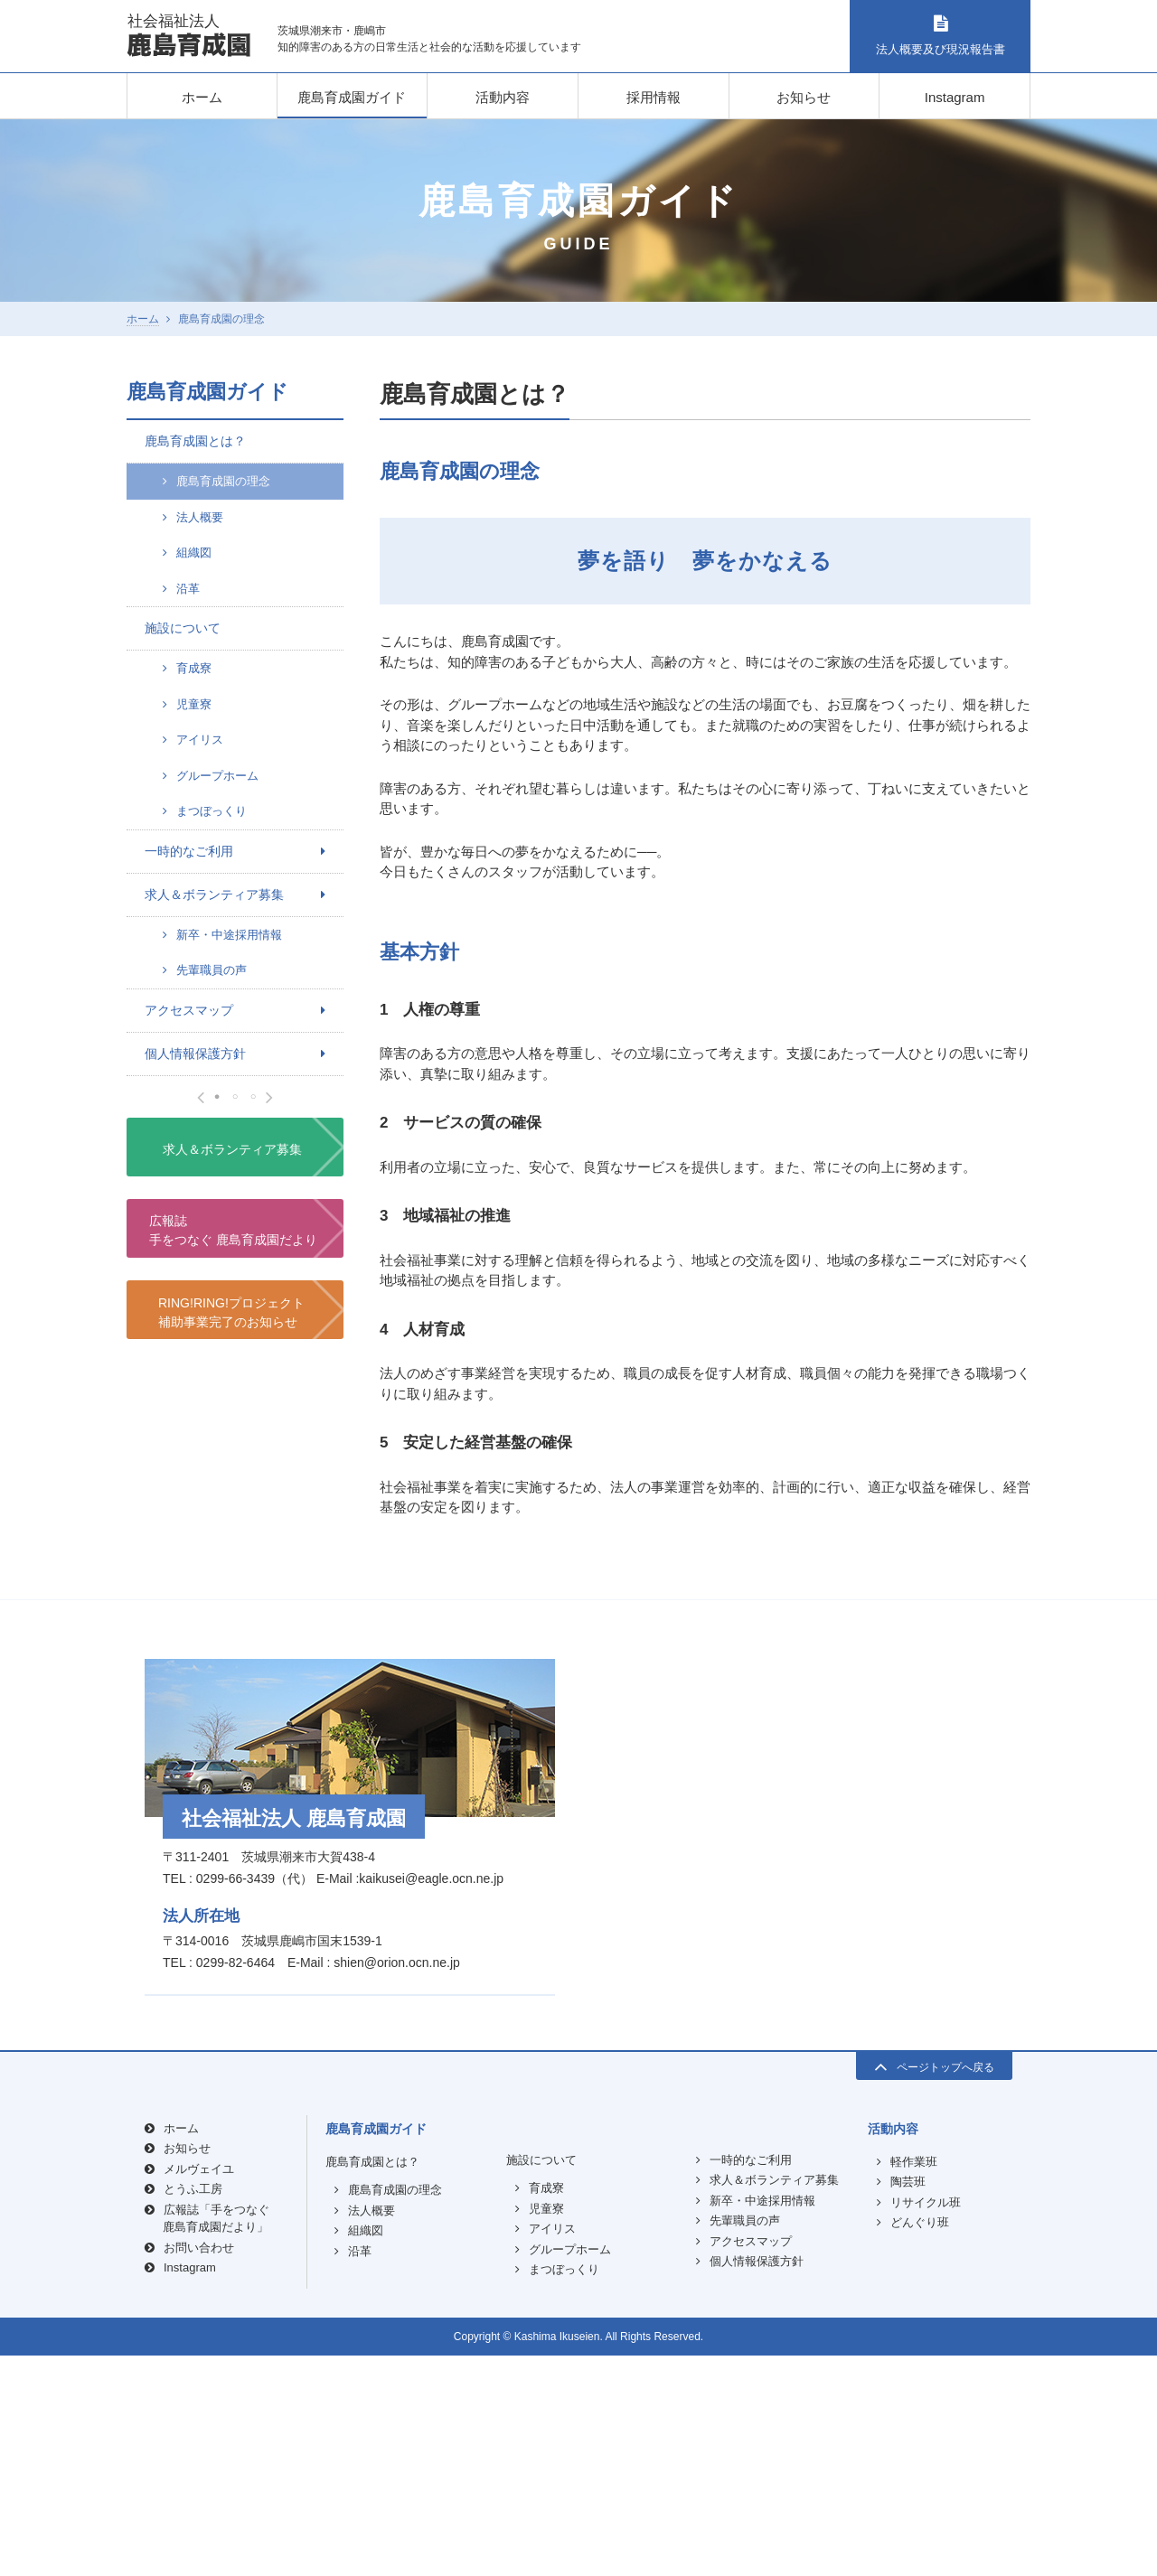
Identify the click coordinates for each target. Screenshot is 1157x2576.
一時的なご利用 (189, 851)
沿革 (188, 588)
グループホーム (217, 775)
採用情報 (653, 97)
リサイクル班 (925, 2423)
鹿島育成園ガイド (351, 97)
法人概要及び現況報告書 (940, 35)
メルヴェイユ (199, 2389)
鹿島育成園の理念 (223, 481)
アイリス (199, 739)
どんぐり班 (919, 2443)
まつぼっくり (211, 811)
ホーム (202, 97)
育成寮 (194, 668)
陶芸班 (908, 2403)
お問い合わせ (199, 2468)
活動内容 (502, 97)
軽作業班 (913, 2382)
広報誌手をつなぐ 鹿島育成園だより (233, 1629)
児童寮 (194, 704)
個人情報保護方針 (195, 1053)
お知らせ (803, 97)
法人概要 (199, 517)
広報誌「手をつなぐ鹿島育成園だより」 (216, 2439)
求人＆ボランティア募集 (214, 894)
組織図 (194, 552)
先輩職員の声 (211, 970)
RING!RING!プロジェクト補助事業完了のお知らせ (231, 1711)
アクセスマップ (189, 1010)
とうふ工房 (193, 2410)
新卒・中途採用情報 (229, 934)
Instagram (955, 97)
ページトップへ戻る (934, 2286)
